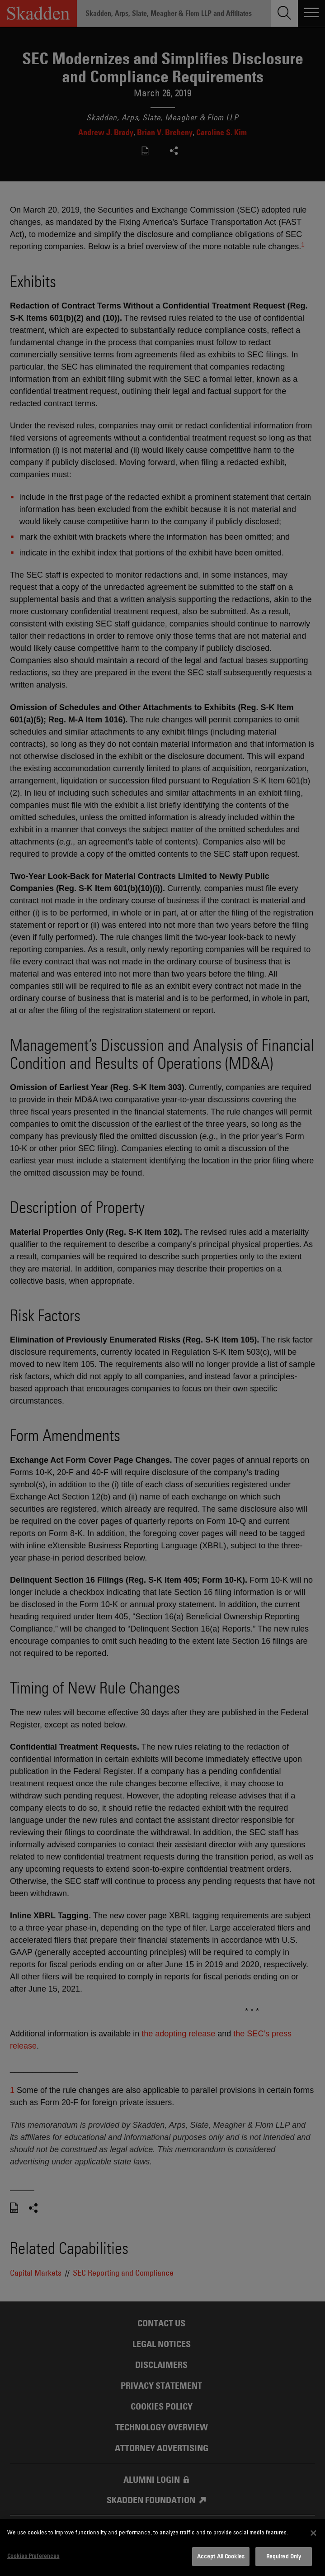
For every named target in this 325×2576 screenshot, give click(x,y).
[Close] (313, 2533)
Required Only (283, 2556)
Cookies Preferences (33, 2555)
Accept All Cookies (221, 2556)
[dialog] (162, 2547)
